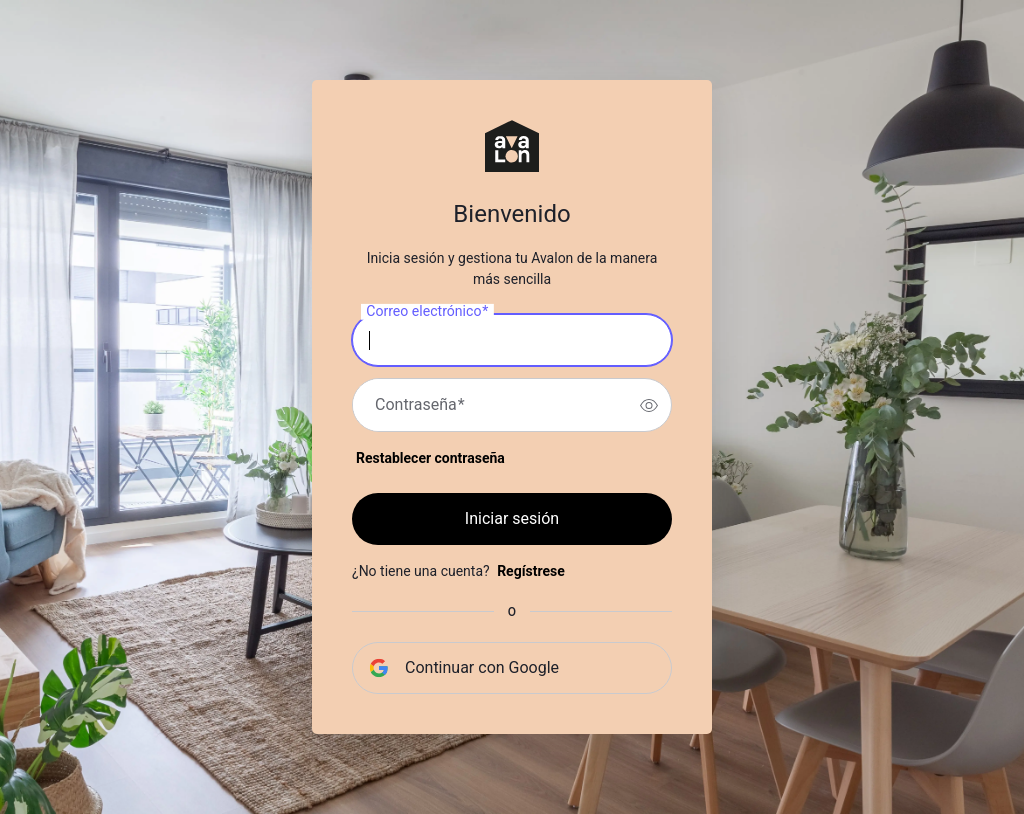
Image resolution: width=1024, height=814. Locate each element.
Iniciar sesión (512, 518)
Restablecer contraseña (430, 458)
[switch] (649, 405)
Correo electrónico (427, 312)
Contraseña (420, 405)
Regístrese (531, 571)
